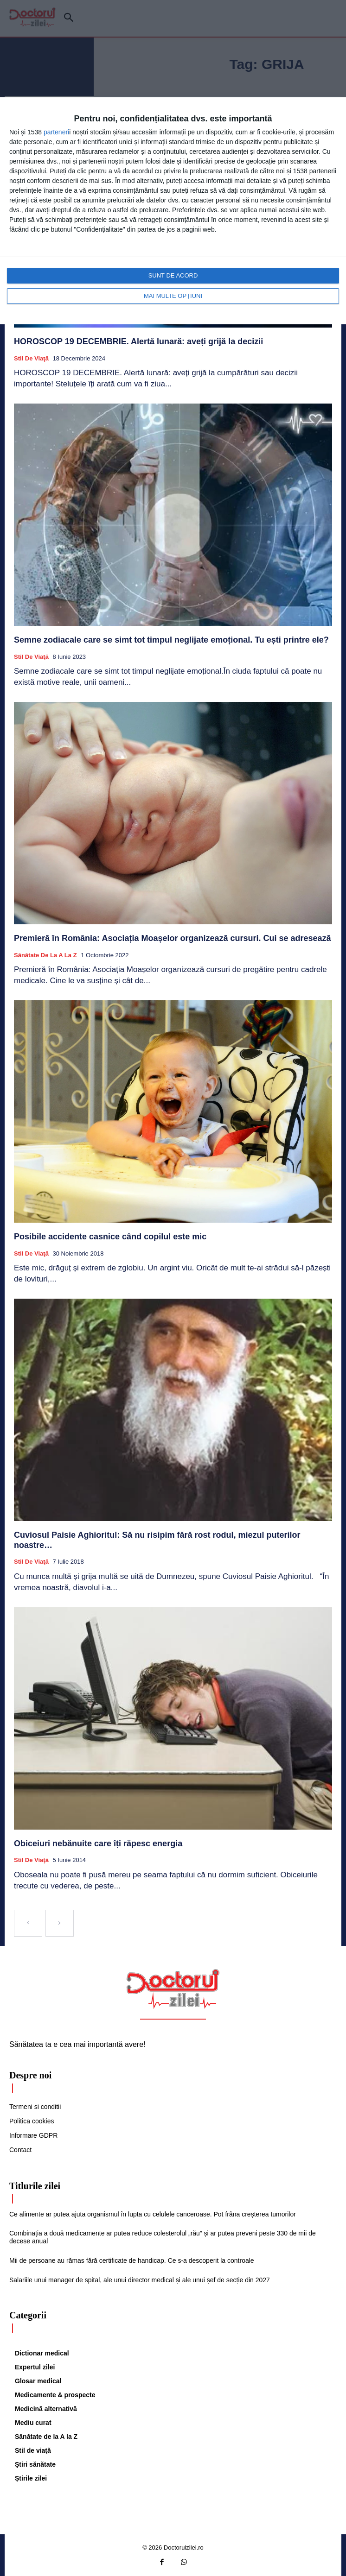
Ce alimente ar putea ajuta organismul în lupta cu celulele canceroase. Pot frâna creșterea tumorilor (152, 2214)
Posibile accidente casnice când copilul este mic (110, 1236)
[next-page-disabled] (59, 1923)
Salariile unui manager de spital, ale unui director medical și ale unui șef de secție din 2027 (139, 2280)
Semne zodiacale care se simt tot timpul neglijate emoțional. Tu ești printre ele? (172, 639)
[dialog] (173, 210)
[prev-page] (28, 1923)
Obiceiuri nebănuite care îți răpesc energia (98, 1843)
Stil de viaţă (31, 358)
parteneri (56, 132)
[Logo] (173, 1989)
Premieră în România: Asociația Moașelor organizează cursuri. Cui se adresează (172, 938)
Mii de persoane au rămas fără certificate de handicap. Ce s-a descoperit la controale (131, 2260)
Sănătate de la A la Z (45, 955)
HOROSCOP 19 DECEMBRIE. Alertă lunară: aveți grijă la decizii (138, 341)
